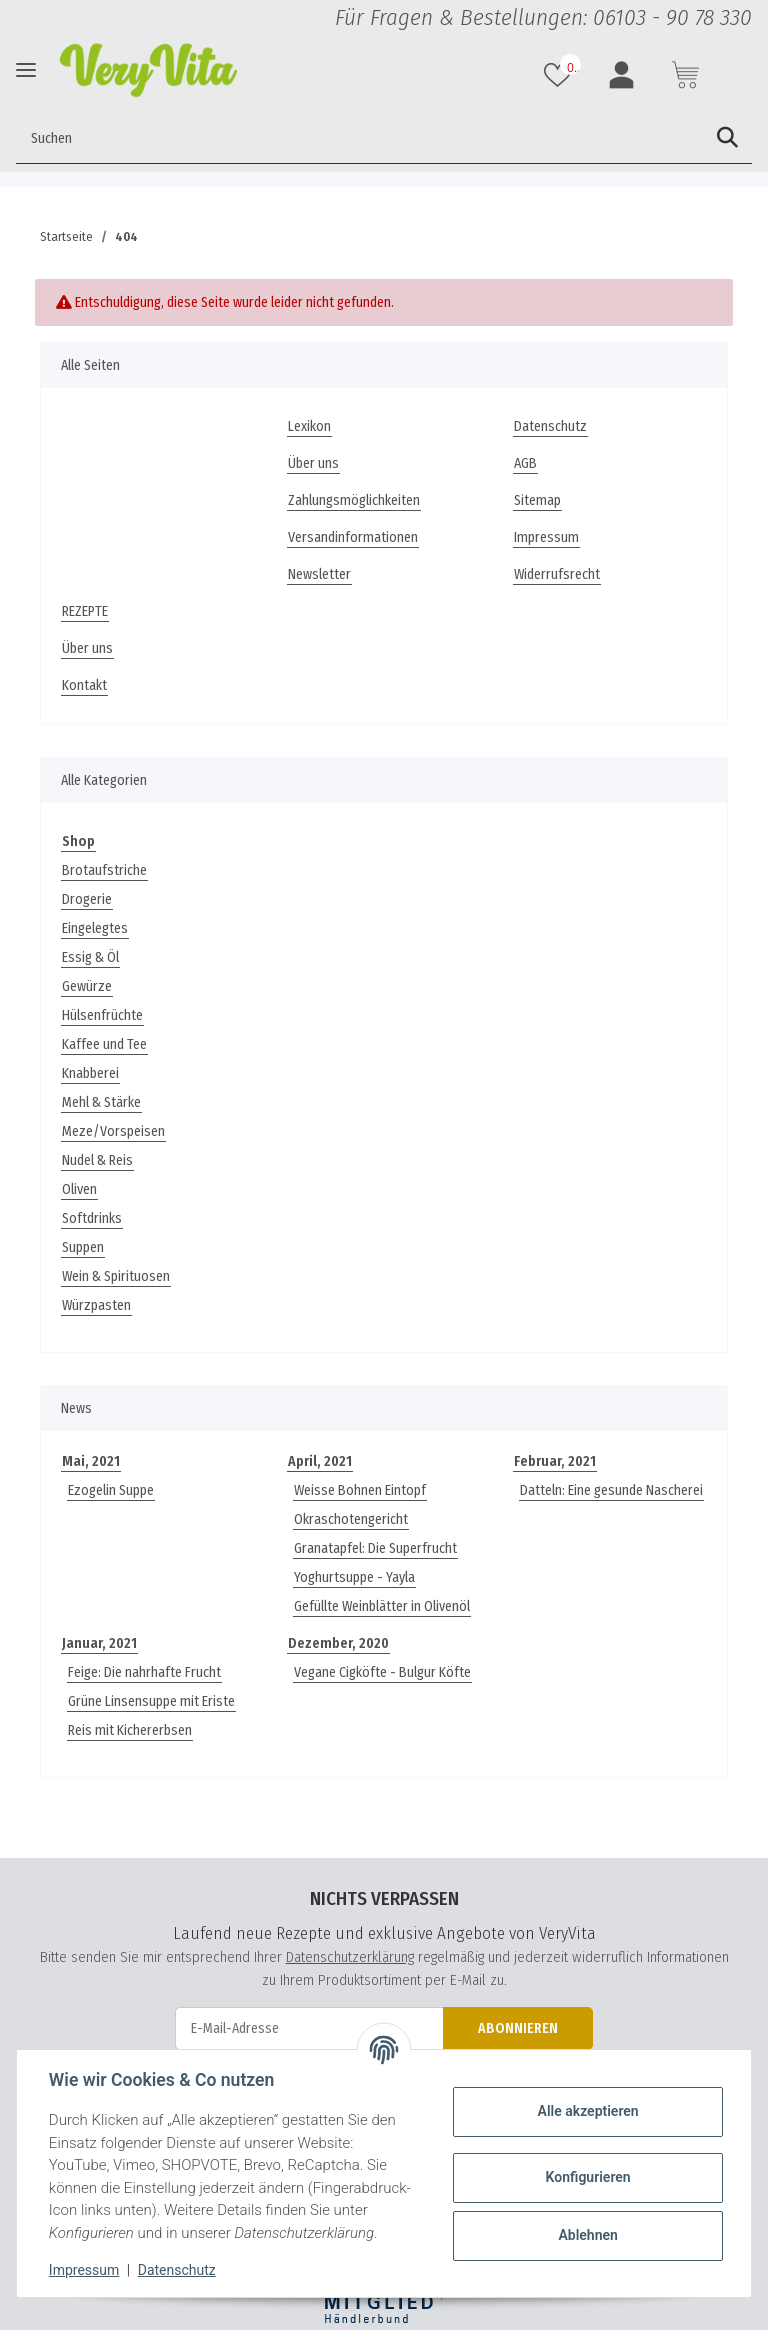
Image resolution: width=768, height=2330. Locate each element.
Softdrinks (92, 1218)
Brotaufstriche (104, 870)
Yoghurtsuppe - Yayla (354, 1577)
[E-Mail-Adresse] (309, 2028)
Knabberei (90, 1073)
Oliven (79, 1189)
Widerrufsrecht (557, 574)
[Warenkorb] (688, 75)
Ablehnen (587, 2235)
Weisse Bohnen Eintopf (360, 1490)
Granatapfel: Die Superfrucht (375, 1548)
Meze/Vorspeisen (113, 1131)
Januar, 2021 (99, 1643)
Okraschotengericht (351, 1519)
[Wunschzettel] (560, 75)
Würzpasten (96, 1305)
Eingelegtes (95, 928)
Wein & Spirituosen (116, 1276)
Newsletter (319, 574)
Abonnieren (518, 2028)
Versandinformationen (353, 537)
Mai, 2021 (91, 1461)
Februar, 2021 (555, 1461)
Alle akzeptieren (587, 2111)
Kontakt (84, 685)
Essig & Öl (90, 957)
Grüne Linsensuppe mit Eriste (151, 1701)
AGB (525, 463)
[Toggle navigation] (26, 69)
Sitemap (537, 500)
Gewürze (87, 986)
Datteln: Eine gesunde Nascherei (611, 1490)
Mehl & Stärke (101, 1102)
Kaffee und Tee (104, 1044)
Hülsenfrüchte (102, 1015)
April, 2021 (320, 1461)
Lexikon (309, 426)
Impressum (546, 537)
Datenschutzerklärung (350, 1957)
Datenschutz (550, 426)
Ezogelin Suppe (111, 1490)
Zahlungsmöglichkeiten (354, 500)
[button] (624, 75)
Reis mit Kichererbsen (130, 1730)
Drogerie (87, 899)
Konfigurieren (587, 2177)
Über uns (313, 463)
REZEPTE (85, 611)
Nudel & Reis (97, 1160)
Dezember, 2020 (338, 1643)
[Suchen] (359, 138)
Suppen (83, 1247)
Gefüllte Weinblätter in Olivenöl (382, 1606)
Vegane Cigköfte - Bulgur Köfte (382, 1672)
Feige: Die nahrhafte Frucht (144, 1672)
